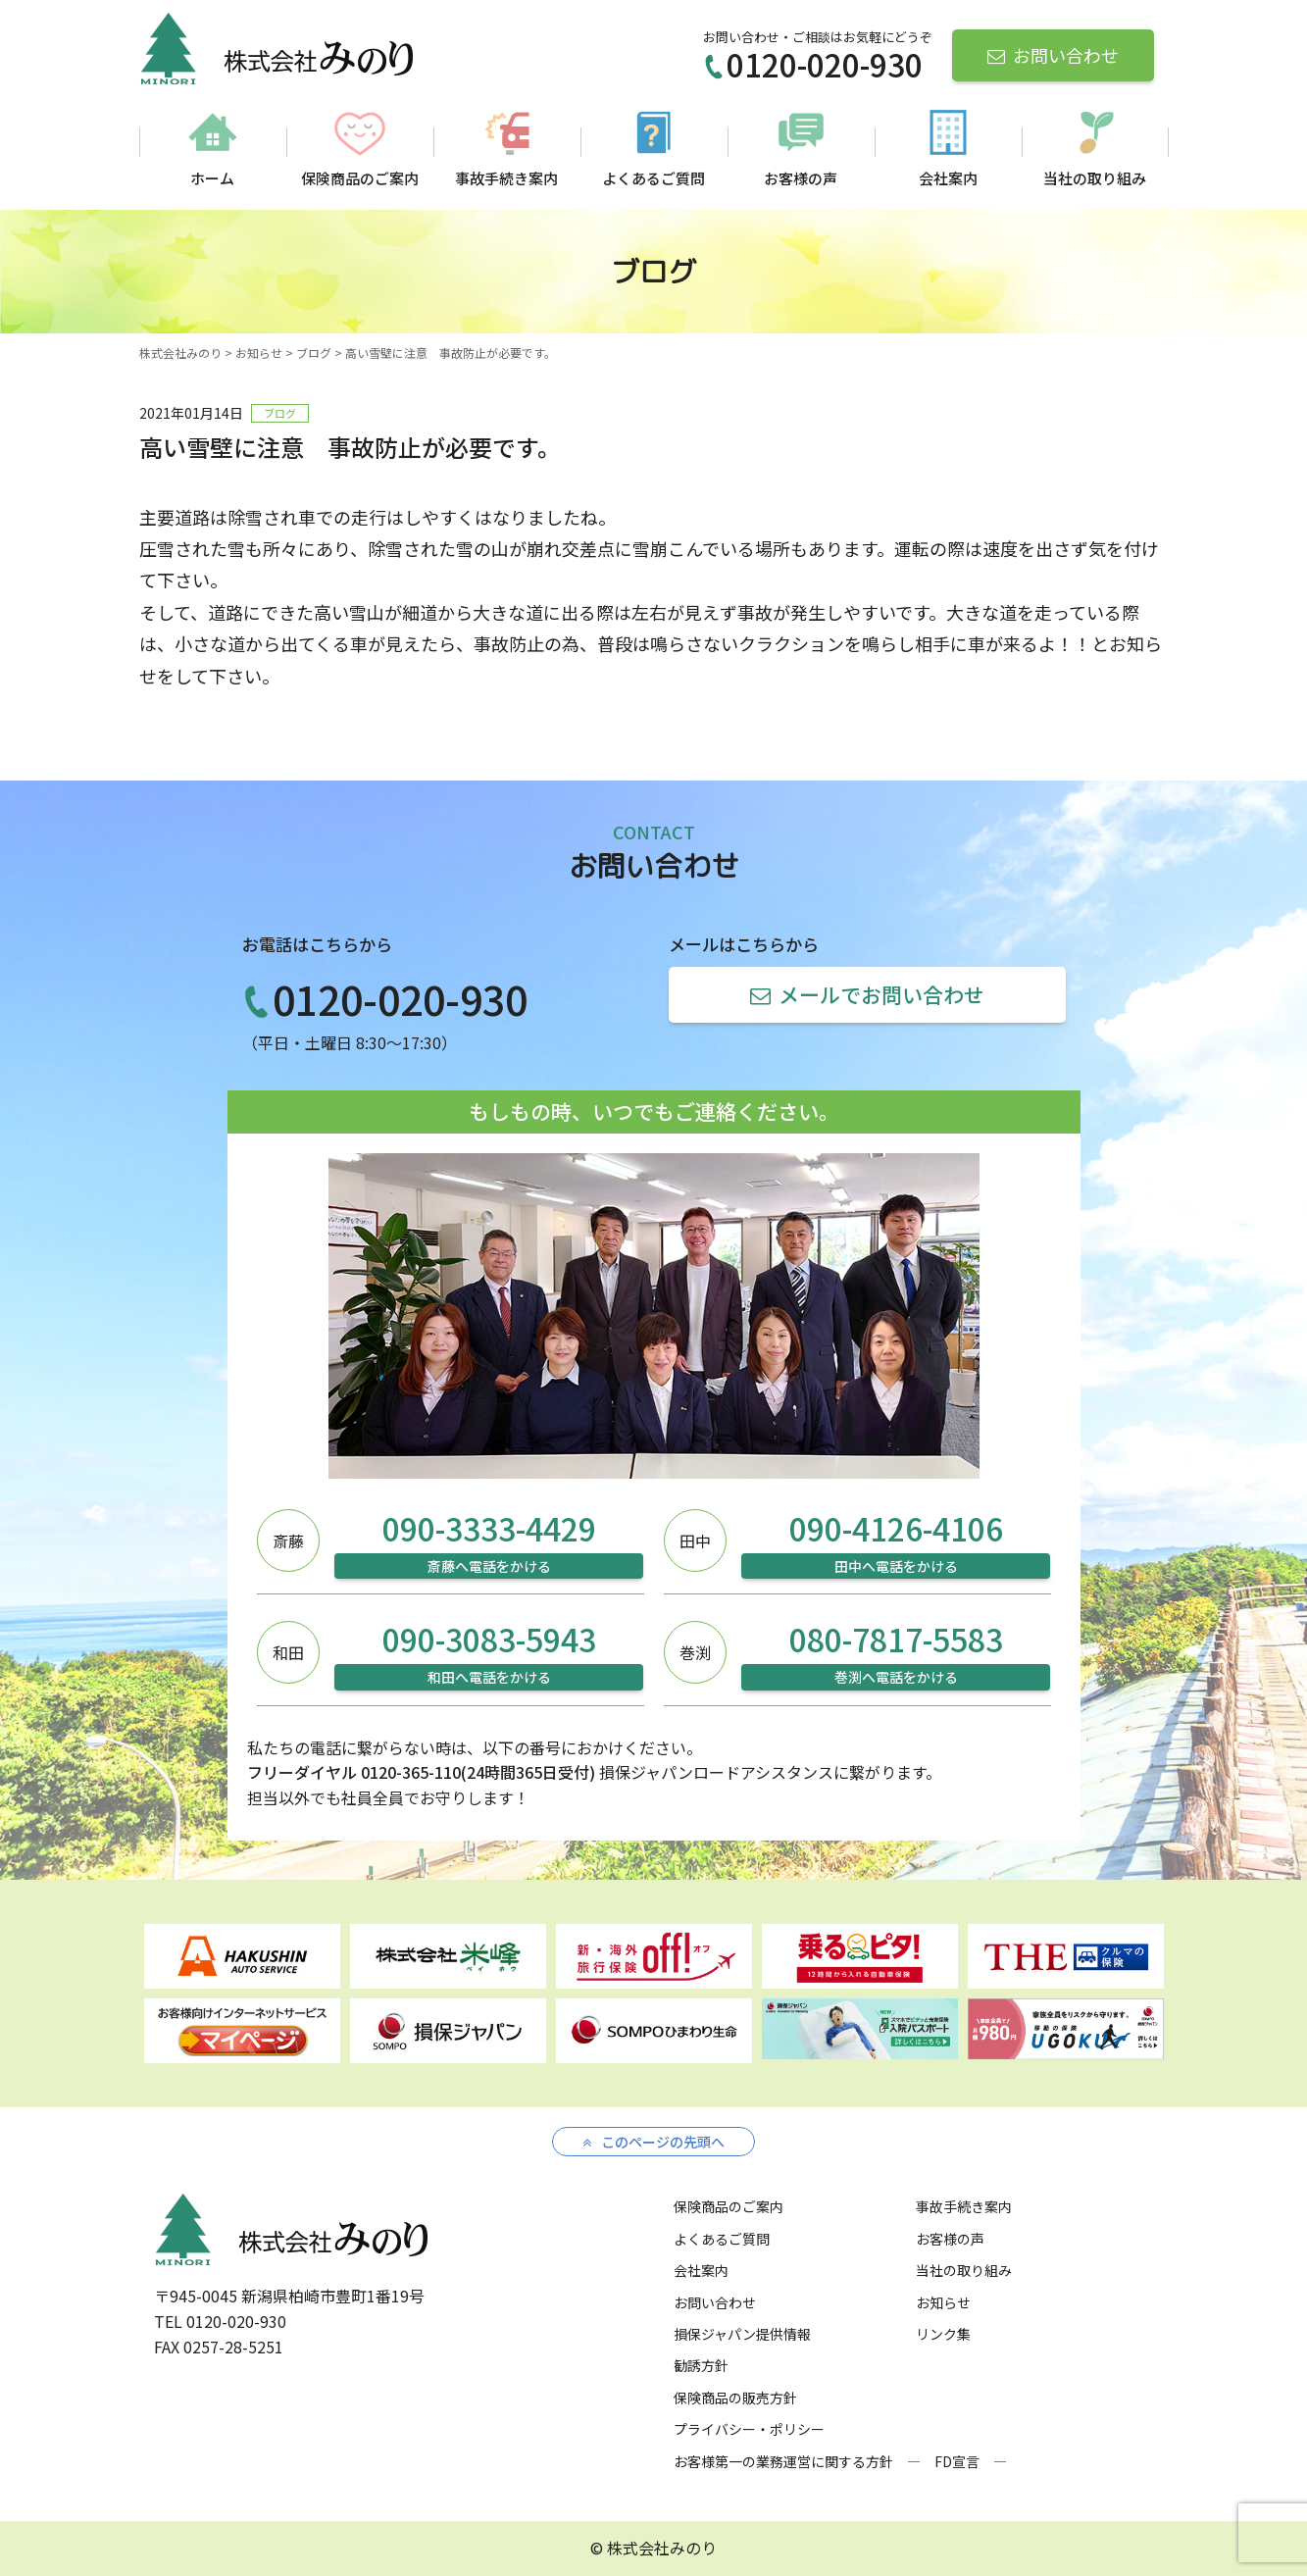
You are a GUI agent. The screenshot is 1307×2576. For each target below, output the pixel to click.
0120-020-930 (813, 63)
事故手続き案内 (506, 178)
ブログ (280, 413)
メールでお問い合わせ (867, 994)
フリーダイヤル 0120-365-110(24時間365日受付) (421, 1772)
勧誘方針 (701, 2365)
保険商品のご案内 (360, 178)
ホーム (212, 178)
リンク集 (943, 2334)
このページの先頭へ (653, 2141)
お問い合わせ (1053, 55)
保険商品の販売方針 (735, 2397)
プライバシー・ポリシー (749, 2429)
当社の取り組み (1094, 178)
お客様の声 (800, 178)
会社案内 (948, 178)
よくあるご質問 (653, 178)
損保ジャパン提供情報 (742, 2334)
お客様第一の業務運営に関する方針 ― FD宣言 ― (840, 2461)
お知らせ (943, 2302)
